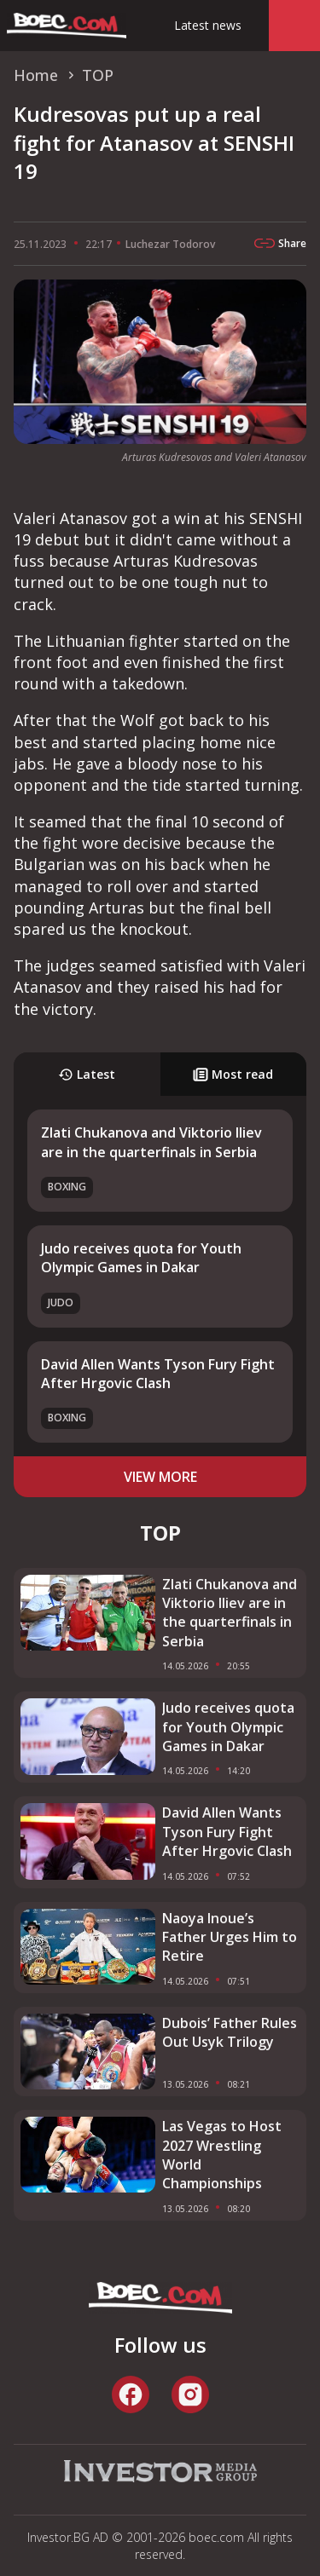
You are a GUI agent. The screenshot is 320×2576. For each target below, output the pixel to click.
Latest (86, 1074)
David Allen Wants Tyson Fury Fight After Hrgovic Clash (158, 1373)
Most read (233, 1074)
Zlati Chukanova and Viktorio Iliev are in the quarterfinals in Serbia (151, 1142)
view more (160, 1476)
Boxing (67, 1186)
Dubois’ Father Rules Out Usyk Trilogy (229, 2032)
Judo (60, 1302)
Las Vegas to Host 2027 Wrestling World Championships (222, 2155)
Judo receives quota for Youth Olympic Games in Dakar (141, 1257)
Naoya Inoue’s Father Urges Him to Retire (229, 1937)
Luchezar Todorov (170, 244)
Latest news (207, 25)
